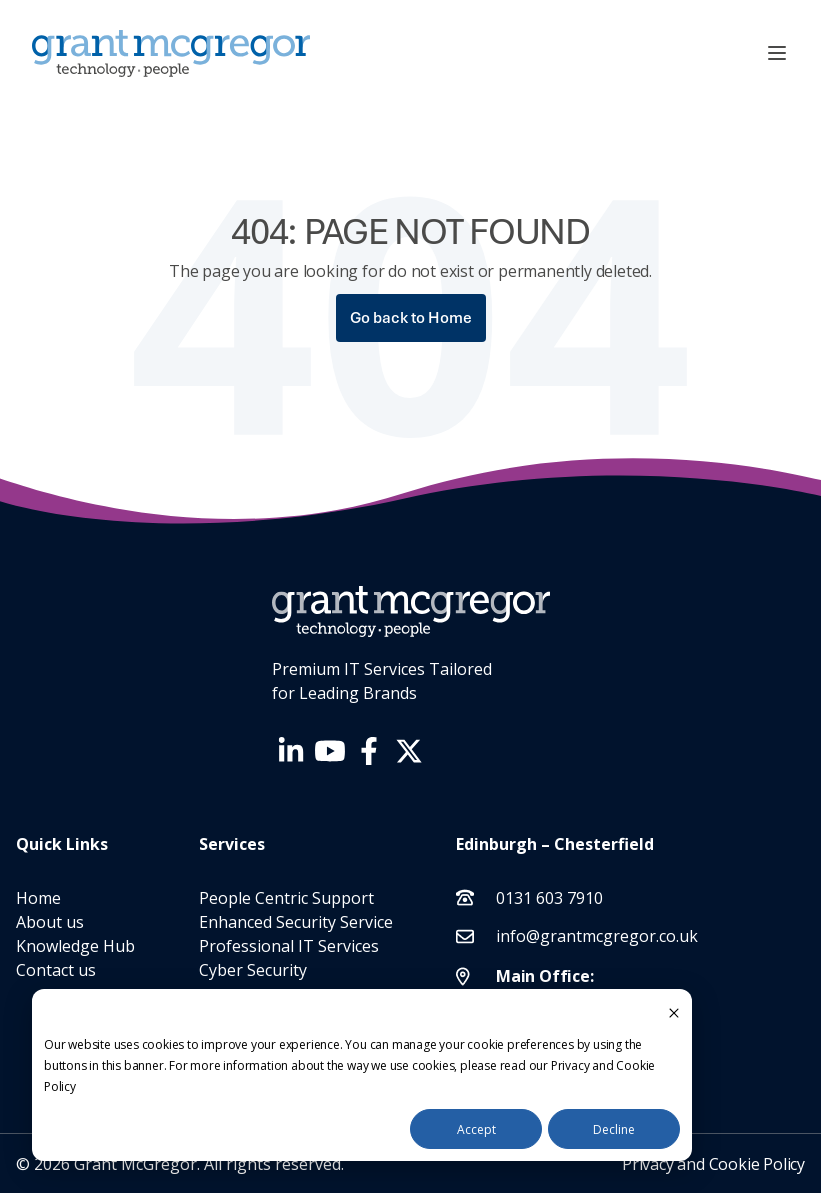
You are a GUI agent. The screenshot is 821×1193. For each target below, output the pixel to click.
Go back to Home (411, 318)
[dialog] (362, 1075)
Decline (614, 1129)
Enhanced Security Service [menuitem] (296, 922)
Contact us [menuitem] (56, 970)
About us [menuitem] (50, 922)
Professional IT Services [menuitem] (289, 946)
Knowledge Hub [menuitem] (75, 946)
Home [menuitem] (38, 898)
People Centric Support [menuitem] (286, 898)
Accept (476, 1129)
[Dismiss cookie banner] (674, 1011)
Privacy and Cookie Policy (713, 1164)
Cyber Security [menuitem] (253, 970)
